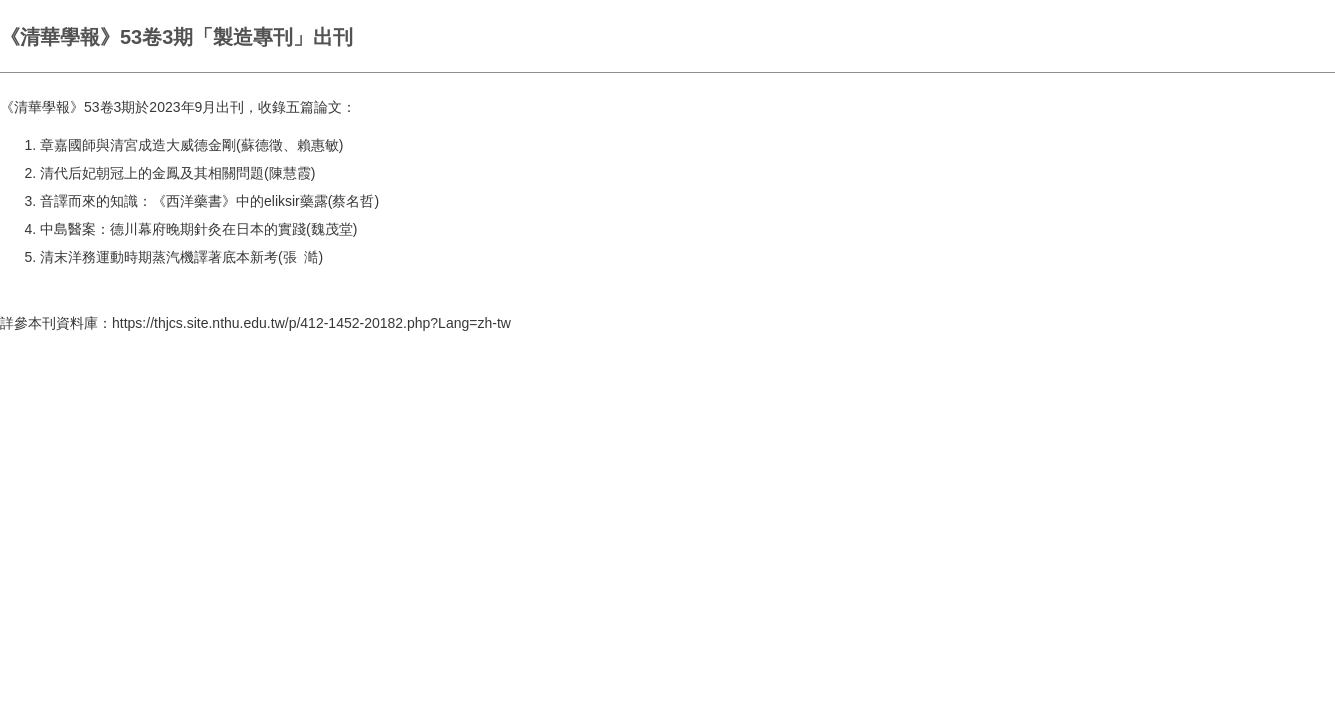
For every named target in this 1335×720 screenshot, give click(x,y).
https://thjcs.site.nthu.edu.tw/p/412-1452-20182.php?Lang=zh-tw (311, 323)
